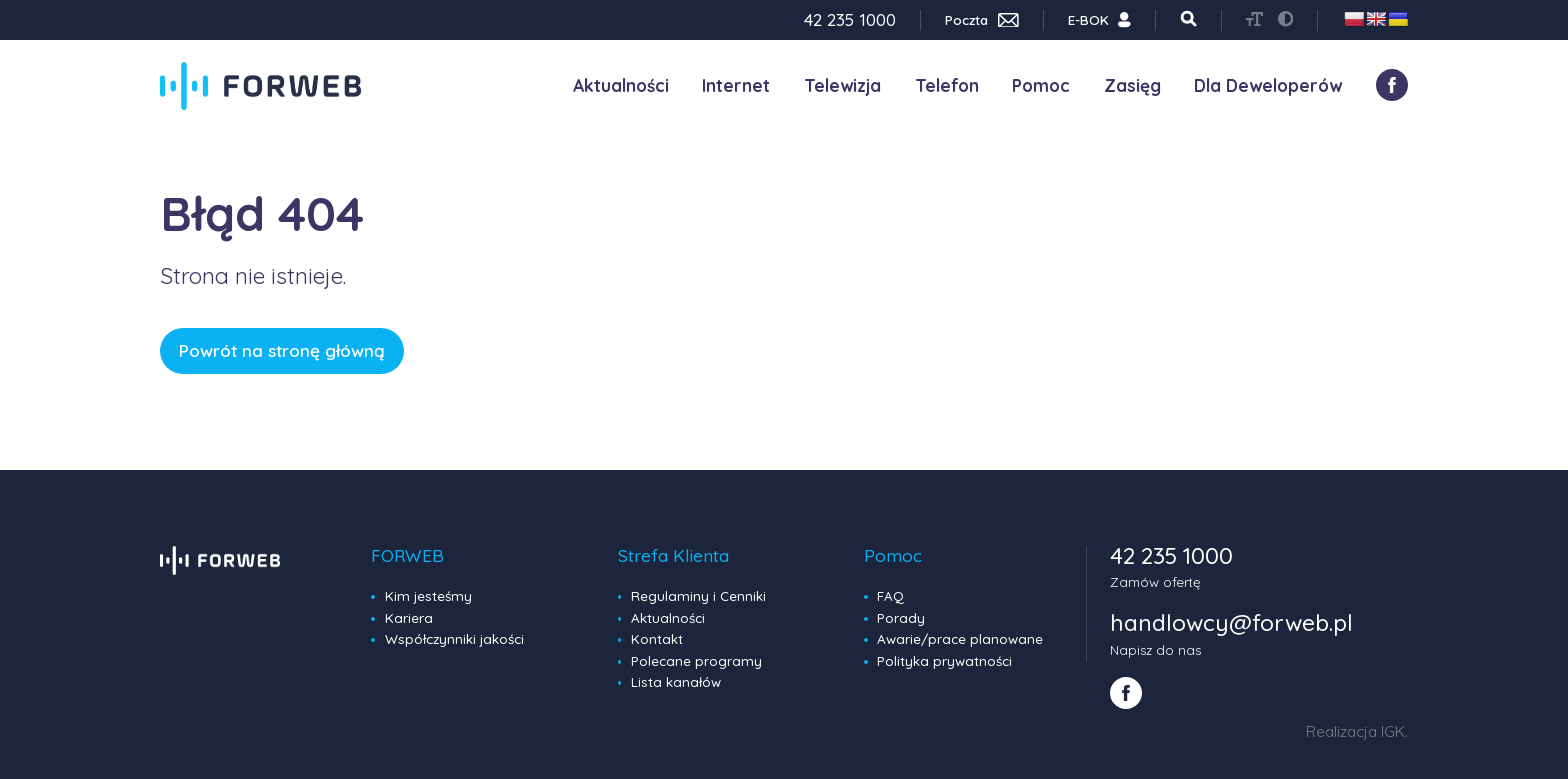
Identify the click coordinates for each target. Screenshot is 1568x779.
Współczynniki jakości (454, 639)
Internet (736, 85)
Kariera (409, 618)
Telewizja (842, 85)
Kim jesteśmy (428, 596)
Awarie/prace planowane (960, 639)
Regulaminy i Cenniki (698, 596)
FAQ (890, 596)
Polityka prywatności (944, 661)
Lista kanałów (676, 682)
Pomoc (1041, 85)
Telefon (947, 85)
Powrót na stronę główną (282, 350)
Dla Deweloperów (1268, 85)
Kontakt (657, 639)
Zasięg (1132, 85)
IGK (1393, 731)
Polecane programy (696, 661)
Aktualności (621, 85)
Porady (901, 618)
